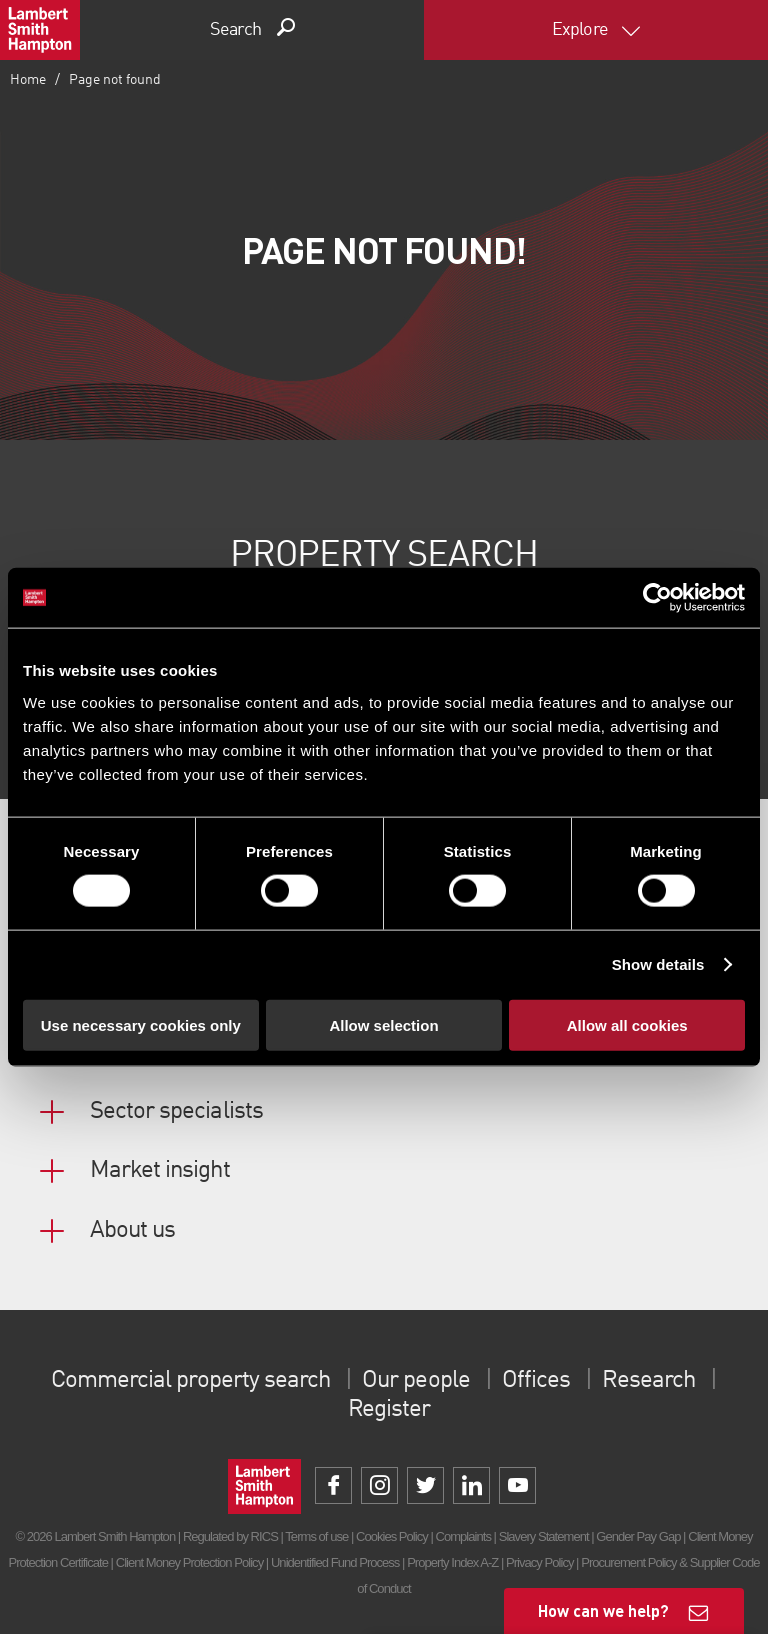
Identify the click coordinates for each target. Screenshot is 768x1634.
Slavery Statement (544, 1536)
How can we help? (603, 1610)
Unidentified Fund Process (335, 1562)
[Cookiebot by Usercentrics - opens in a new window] (657, 598)
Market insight (160, 1171)
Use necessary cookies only (141, 1024)
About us (132, 1231)
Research (648, 1381)
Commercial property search (190, 1381)
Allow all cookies (627, 1024)
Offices (536, 1381)
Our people (415, 1381)
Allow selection (383, 1024)
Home (28, 80)
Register (389, 1410)
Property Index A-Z (452, 1562)
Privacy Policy (539, 1562)
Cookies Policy (392, 1536)
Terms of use (316, 1536)
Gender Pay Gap (638, 1536)
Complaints (463, 1536)
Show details (658, 964)
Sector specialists (176, 1112)
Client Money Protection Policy (190, 1562)
